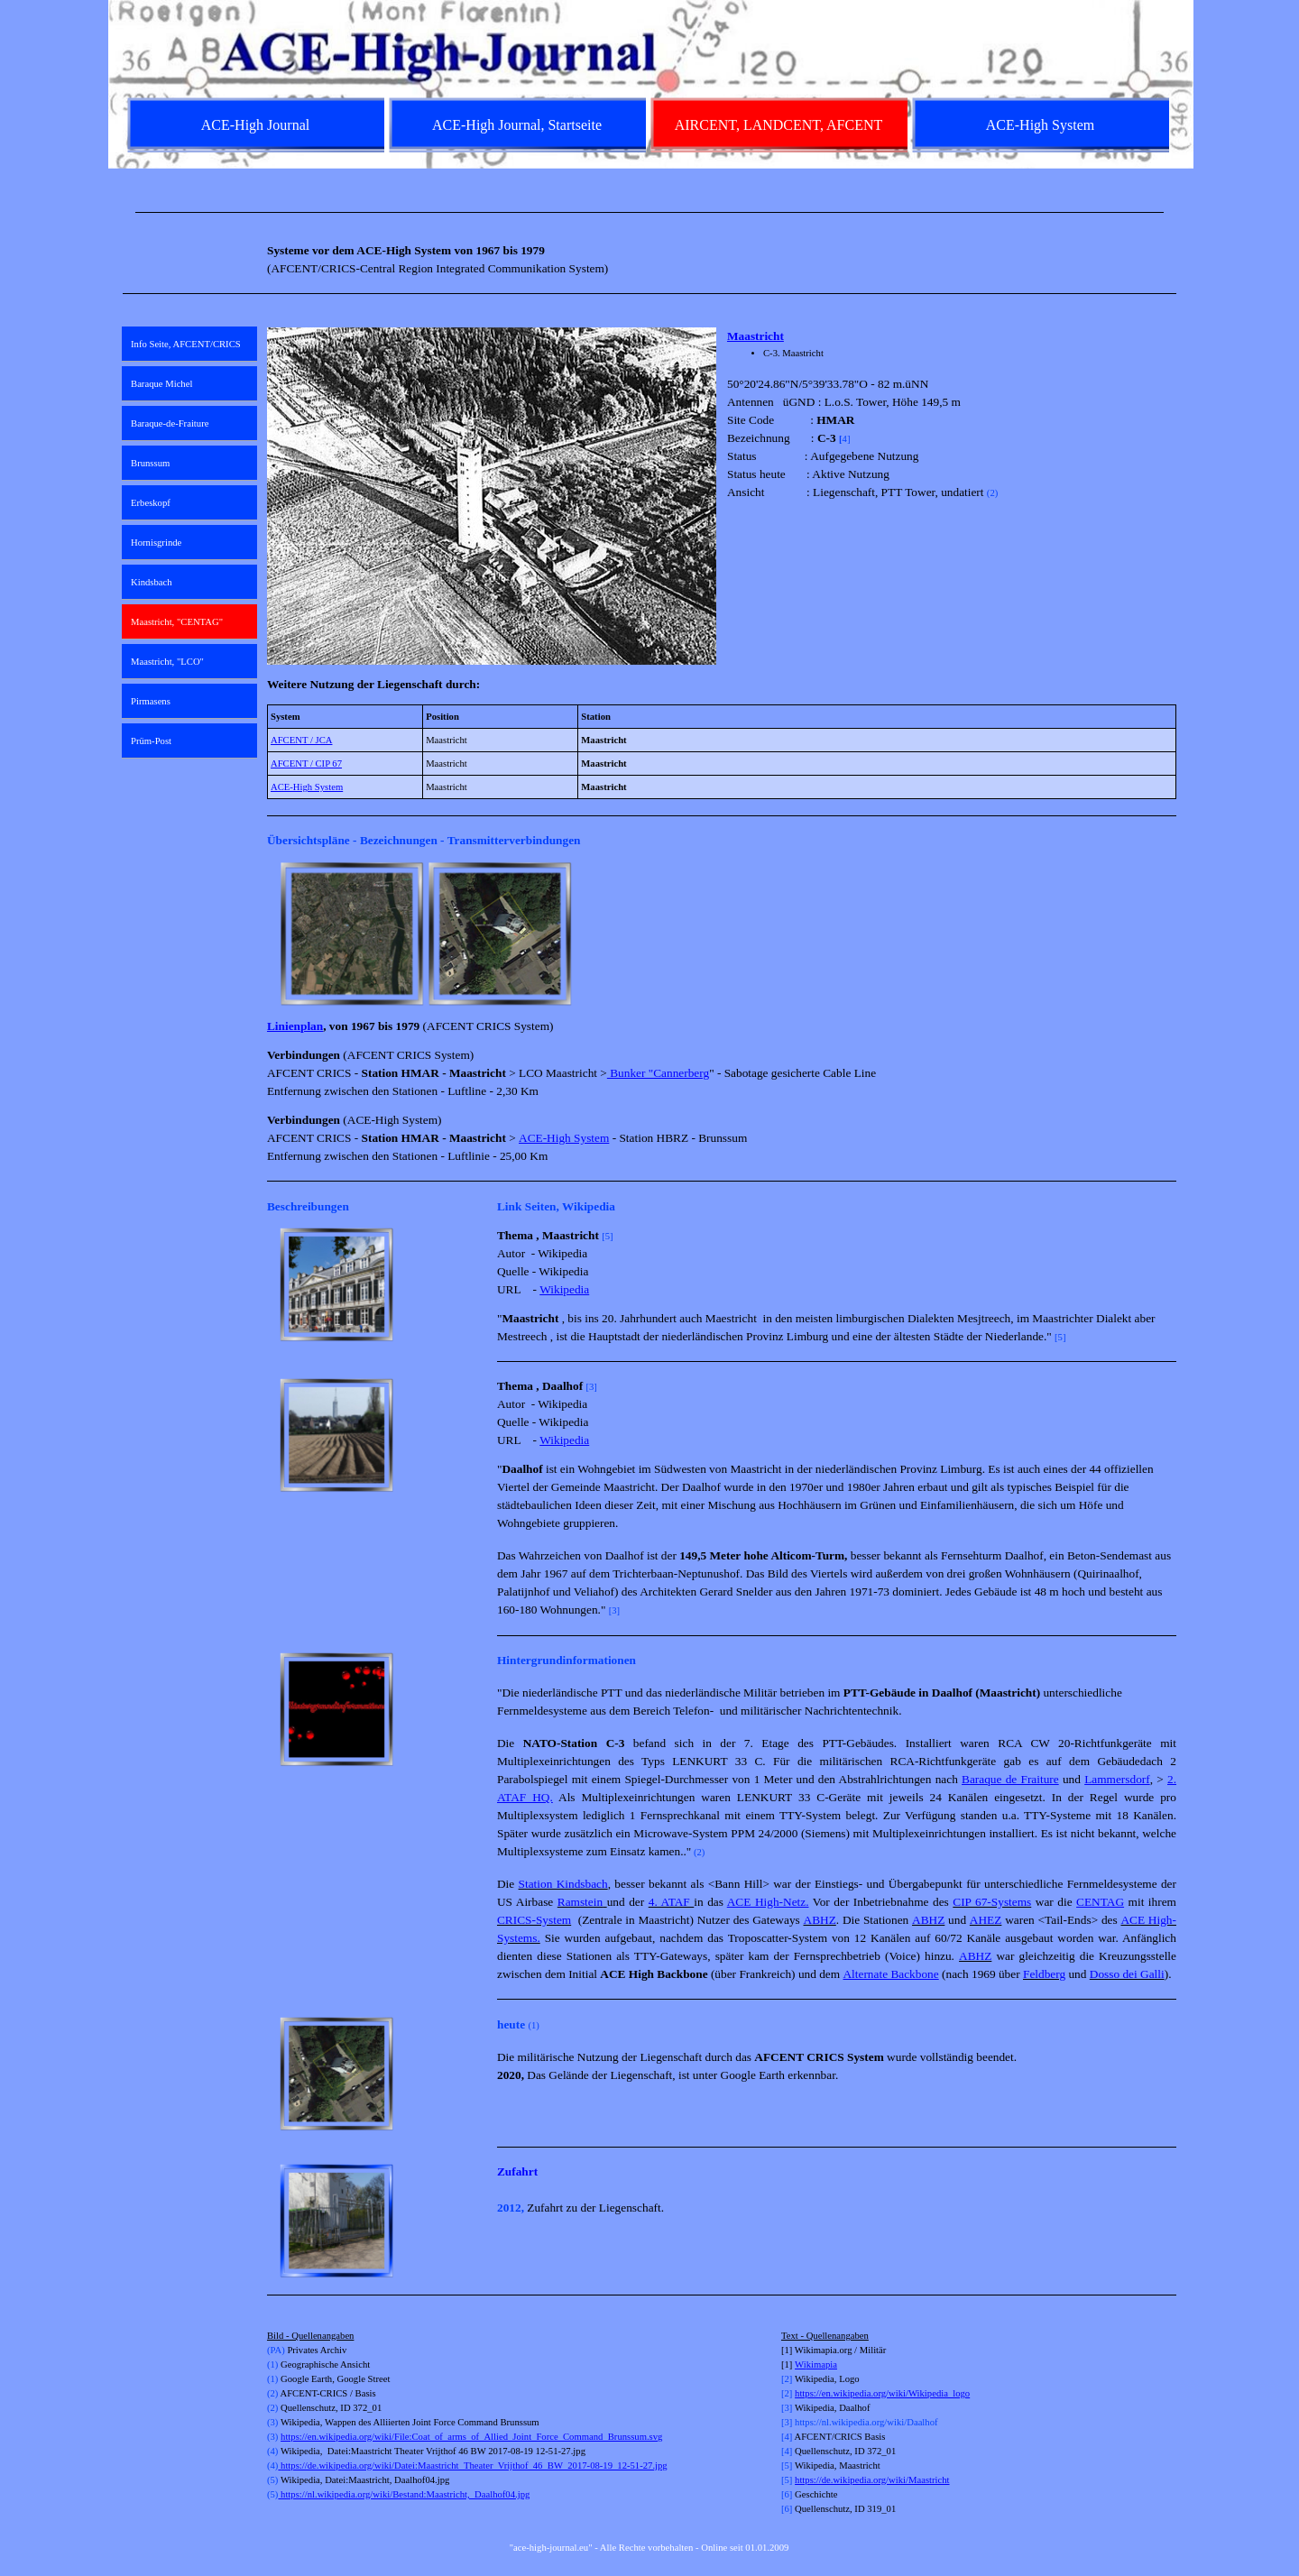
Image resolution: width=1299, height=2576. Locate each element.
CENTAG (1100, 1902)
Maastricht (755, 336)
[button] (352, 933)
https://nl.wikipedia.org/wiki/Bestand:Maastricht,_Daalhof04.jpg (404, 2494)
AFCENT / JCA (302, 740)
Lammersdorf (1117, 1779)
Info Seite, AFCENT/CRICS (186, 344)
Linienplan (295, 1026)
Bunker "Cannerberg (658, 1073)
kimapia (821, 2364)
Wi (800, 2364)
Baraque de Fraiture (1010, 1779)
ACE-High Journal (255, 125)
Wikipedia (564, 1289)
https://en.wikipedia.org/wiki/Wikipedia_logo (882, 2393)
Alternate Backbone (890, 1974)
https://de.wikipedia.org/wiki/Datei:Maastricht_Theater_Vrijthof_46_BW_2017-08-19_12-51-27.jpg (472, 2465)
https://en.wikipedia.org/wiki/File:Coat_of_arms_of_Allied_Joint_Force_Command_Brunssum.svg (471, 2437)
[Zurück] (275, 933)
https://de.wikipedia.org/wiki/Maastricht (872, 2480)
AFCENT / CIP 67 (306, 763)
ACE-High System (307, 787)
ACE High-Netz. (768, 1902)
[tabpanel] (649, 212)
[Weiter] (1168, 933)
